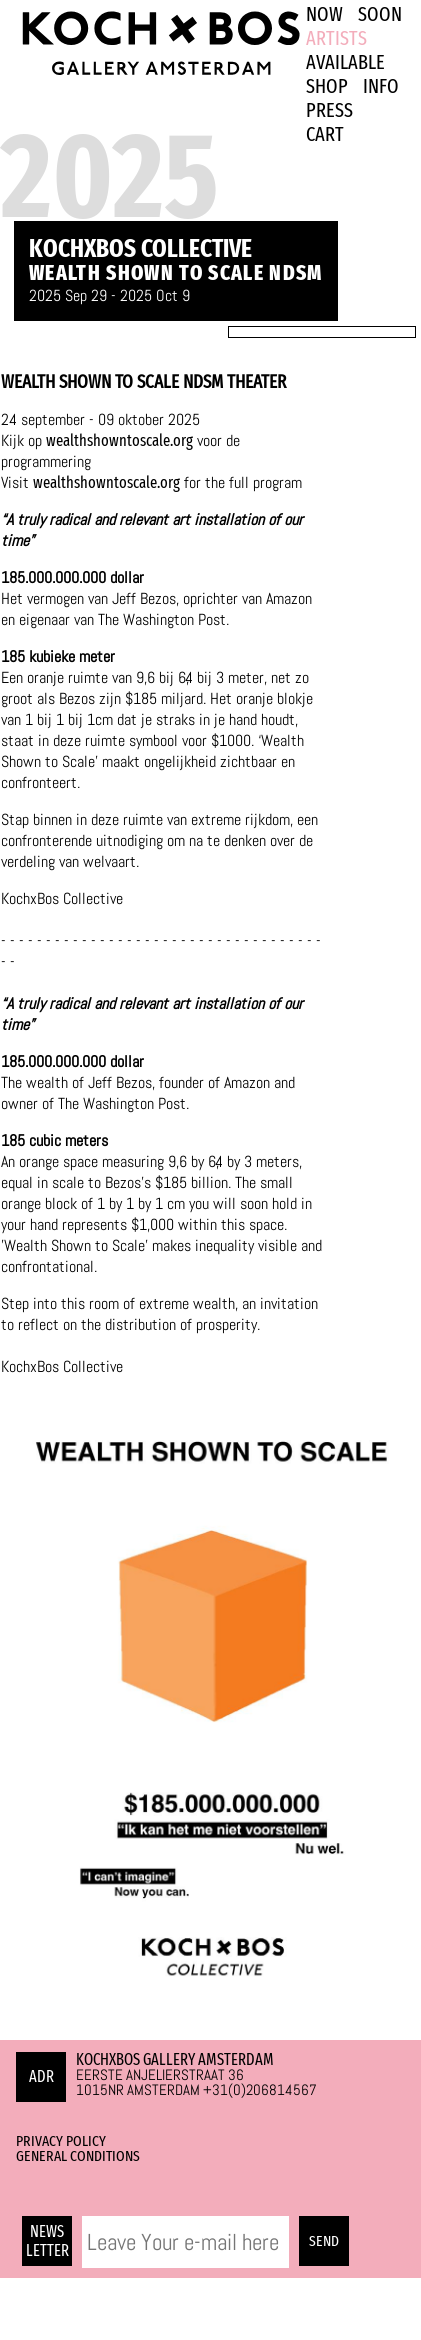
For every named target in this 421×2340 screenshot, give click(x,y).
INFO (381, 86)
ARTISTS (336, 38)
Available (345, 62)
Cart (325, 134)
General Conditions (78, 2156)
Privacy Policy (61, 2141)
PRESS (329, 110)
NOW (324, 14)
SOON (380, 14)
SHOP (327, 86)
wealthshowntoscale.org (119, 440)
